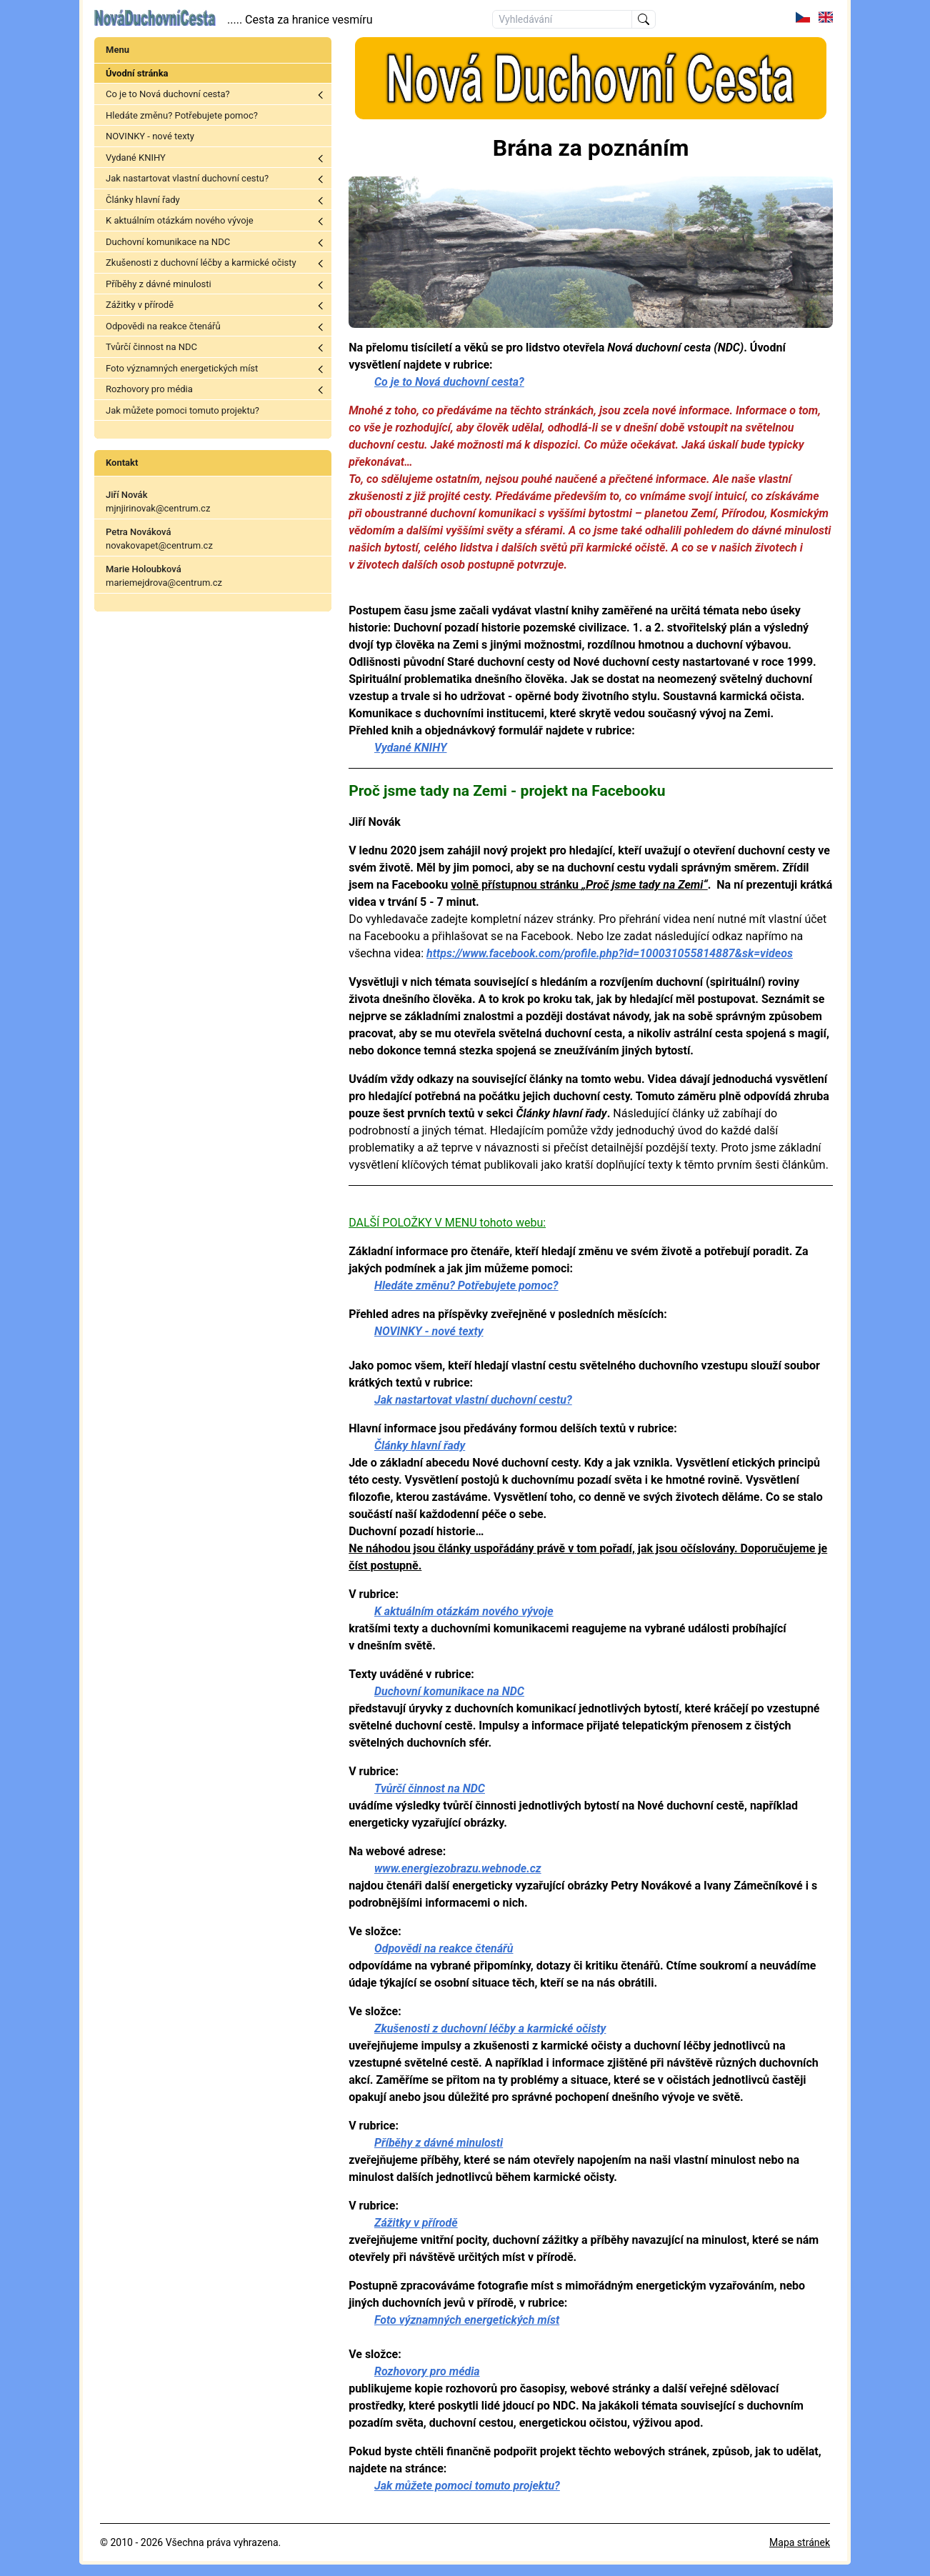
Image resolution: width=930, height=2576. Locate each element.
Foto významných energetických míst (182, 368)
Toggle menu (320, 95)
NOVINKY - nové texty (150, 136)
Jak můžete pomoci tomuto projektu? (182, 410)
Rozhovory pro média (149, 389)
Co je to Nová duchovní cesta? (168, 94)
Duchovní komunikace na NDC (168, 241)
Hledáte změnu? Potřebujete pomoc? (182, 115)
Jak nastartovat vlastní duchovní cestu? (187, 178)
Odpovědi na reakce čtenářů (163, 326)
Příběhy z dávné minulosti (158, 284)
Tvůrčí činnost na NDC (151, 346)
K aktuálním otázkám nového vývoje (180, 220)
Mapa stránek (799, 2542)
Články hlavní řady (143, 199)
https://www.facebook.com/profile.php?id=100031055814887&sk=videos (609, 953)
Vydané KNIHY (136, 157)
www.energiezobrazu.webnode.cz (457, 1868)
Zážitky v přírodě (140, 304)
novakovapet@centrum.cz (159, 545)
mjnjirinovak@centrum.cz (158, 508)
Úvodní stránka (137, 73)
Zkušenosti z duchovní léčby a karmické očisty (201, 262)
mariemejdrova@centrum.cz (164, 582)
